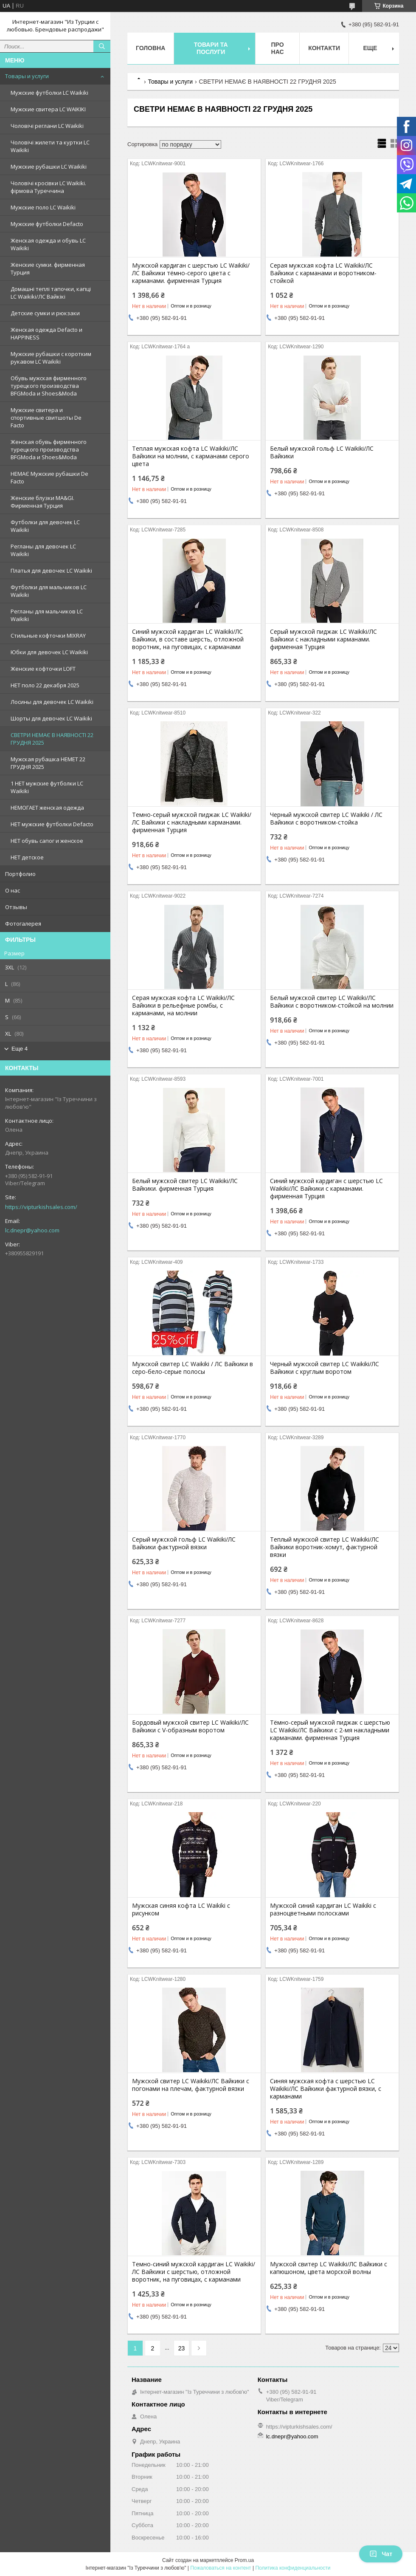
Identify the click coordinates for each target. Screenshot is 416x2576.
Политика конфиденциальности (292, 2568)
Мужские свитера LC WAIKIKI (48, 109)
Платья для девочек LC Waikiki (51, 570)
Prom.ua (244, 2560)
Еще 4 (19, 1048)
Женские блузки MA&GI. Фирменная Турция (42, 501)
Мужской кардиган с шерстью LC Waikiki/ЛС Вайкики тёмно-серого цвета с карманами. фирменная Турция (191, 273)
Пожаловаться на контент (220, 2568)
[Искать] (101, 46)
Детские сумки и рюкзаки (45, 313)
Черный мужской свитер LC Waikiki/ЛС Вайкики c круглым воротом (324, 1368)
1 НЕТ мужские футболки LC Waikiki (47, 787)
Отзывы (16, 907)
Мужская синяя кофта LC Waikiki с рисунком (181, 1909)
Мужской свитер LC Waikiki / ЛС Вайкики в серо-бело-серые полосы (192, 1368)
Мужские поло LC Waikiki (43, 207)
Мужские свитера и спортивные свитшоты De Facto (46, 417)
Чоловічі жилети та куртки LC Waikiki (50, 146)
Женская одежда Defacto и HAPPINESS (46, 333)
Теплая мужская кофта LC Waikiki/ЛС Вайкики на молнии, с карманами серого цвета (190, 456)
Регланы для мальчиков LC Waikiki (47, 615)
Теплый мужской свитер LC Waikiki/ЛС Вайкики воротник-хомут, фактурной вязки (324, 1547)
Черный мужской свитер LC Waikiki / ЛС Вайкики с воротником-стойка (326, 818)
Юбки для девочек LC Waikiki (49, 652)
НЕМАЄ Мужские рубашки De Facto (49, 477)
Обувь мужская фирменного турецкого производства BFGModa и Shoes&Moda (49, 385)
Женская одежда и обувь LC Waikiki (48, 244)
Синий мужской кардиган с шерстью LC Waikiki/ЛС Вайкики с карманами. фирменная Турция (326, 1188)
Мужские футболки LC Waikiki (49, 92)
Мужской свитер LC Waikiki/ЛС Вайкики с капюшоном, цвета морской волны (328, 2268)
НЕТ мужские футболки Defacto (52, 824)
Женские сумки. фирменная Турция (48, 268)
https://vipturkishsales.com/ (41, 1207)
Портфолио (20, 874)
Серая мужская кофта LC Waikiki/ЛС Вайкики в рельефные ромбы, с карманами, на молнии (183, 1005)
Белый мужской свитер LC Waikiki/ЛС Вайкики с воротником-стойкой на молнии (332, 1001)
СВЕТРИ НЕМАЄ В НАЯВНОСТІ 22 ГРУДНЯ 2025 (52, 738)
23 (181, 2348)
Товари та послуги (211, 48)
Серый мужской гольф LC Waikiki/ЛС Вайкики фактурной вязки (184, 1543)
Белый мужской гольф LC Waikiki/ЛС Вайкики (322, 452)
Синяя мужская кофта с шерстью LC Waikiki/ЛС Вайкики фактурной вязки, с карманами (325, 2088)
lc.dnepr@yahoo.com (32, 1230)
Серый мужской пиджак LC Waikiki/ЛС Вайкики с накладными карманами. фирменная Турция (323, 639)
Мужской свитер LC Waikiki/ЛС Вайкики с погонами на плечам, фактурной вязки (190, 2085)
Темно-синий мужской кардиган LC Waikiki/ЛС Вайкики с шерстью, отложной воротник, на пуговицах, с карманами (193, 2271)
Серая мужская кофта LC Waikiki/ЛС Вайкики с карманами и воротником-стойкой (323, 273)
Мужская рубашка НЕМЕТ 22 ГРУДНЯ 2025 (48, 763)
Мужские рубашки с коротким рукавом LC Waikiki (51, 357)
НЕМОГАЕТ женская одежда (47, 807)
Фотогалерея (23, 923)
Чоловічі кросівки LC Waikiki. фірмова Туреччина (48, 187)
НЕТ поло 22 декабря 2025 (45, 685)
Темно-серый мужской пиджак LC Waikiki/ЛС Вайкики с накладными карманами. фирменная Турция (191, 822)
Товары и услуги (27, 76)
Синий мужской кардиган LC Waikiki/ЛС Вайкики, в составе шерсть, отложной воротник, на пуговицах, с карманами (188, 639)
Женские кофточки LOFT (43, 668)
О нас (12, 890)
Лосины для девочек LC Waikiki (52, 702)
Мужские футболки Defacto (47, 224)
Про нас (277, 48)
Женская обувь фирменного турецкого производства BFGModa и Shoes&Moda (49, 449)
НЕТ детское (27, 857)
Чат (380, 2554)
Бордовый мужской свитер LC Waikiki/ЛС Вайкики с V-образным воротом (190, 1726)
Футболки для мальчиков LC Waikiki (49, 591)
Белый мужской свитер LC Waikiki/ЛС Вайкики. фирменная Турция (185, 1184)
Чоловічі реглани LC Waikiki (47, 126)
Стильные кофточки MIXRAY (48, 635)
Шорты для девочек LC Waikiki (51, 718)
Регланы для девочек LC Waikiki (43, 550)
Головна (150, 48)
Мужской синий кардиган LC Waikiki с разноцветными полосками (323, 1909)
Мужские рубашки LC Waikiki (49, 166)
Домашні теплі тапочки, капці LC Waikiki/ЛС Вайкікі (51, 292)
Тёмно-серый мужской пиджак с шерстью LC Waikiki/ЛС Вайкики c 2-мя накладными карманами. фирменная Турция (330, 1730)
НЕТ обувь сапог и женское (47, 841)
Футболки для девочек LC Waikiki (45, 526)
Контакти (324, 48)
